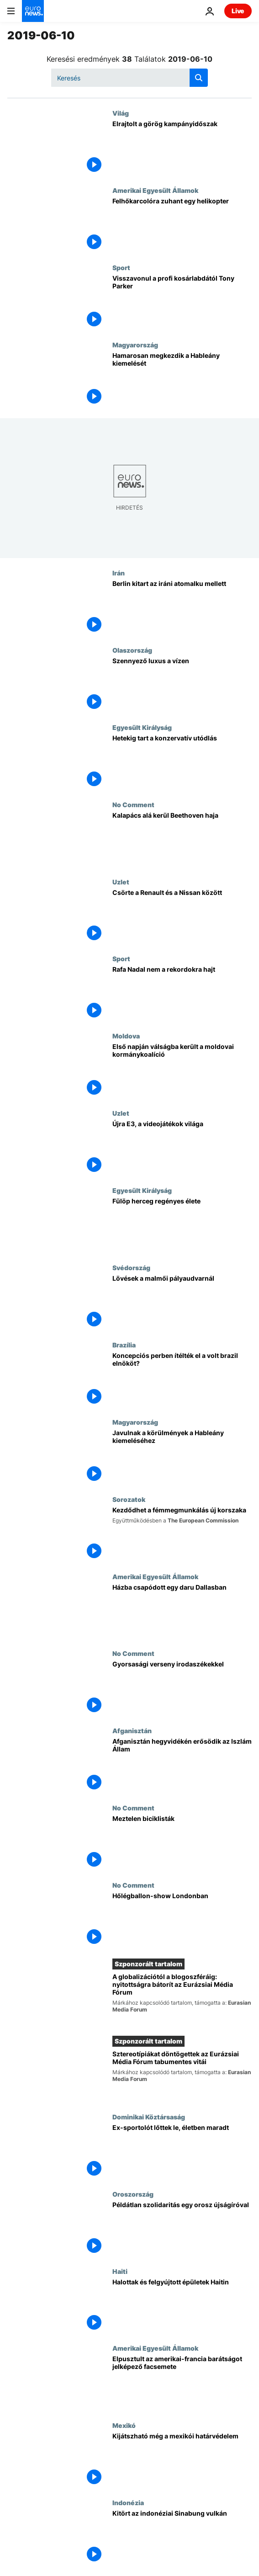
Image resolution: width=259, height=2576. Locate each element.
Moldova (126, 1035)
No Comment (133, 804)
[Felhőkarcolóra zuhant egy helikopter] (182, 225)
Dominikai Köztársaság (148, 2116)
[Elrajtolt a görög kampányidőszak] (182, 148)
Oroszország (132, 2194)
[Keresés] (129, 78)
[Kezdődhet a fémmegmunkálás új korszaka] (182, 1534)
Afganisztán (132, 1730)
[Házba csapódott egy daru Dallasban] (182, 1611)
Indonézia (128, 2502)
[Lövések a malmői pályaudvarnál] (182, 1302)
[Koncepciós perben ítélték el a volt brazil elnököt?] (182, 1379)
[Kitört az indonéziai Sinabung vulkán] (182, 2537)
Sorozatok (128, 1499)
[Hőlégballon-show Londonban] (182, 1920)
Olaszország (132, 650)
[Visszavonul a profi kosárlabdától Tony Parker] (182, 302)
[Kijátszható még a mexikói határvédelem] (182, 2460)
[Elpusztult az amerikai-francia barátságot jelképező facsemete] (182, 2383)
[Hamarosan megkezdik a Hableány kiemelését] (182, 379)
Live (238, 11)
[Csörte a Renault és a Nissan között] (182, 916)
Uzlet (120, 881)
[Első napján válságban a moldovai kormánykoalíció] (182, 1070)
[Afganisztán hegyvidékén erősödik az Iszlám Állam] (182, 1765)
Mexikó (124, 2425)
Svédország (131, 1267)
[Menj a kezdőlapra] (33, 11)
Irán (118, 572)
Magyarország (135, 344)
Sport (121, 267)
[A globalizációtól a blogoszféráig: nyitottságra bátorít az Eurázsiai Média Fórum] (182, 1999)
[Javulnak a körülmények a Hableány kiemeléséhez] (182, 1457)
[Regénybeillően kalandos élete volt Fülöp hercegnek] (182, 1225)
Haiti (119, 2271)
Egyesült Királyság (142, 727)
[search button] (199, 78)
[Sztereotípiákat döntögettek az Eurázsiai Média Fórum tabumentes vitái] (182, 2076)
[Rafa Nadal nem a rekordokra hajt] (182, 993)
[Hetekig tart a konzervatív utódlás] (182, 762)
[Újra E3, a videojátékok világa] (182, 1148)
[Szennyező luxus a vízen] (182, 685)
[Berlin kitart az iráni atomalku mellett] (182, 607)
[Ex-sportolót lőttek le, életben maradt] (182, 2151)
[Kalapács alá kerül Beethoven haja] (182, 839)
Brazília (124, 1344)
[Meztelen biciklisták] (182, 1842)
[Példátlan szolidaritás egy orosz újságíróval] (182, 2229)
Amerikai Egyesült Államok (155, 190)
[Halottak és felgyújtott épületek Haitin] (182, 2306)
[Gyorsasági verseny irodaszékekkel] (182, 1688)
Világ (120, 113)
